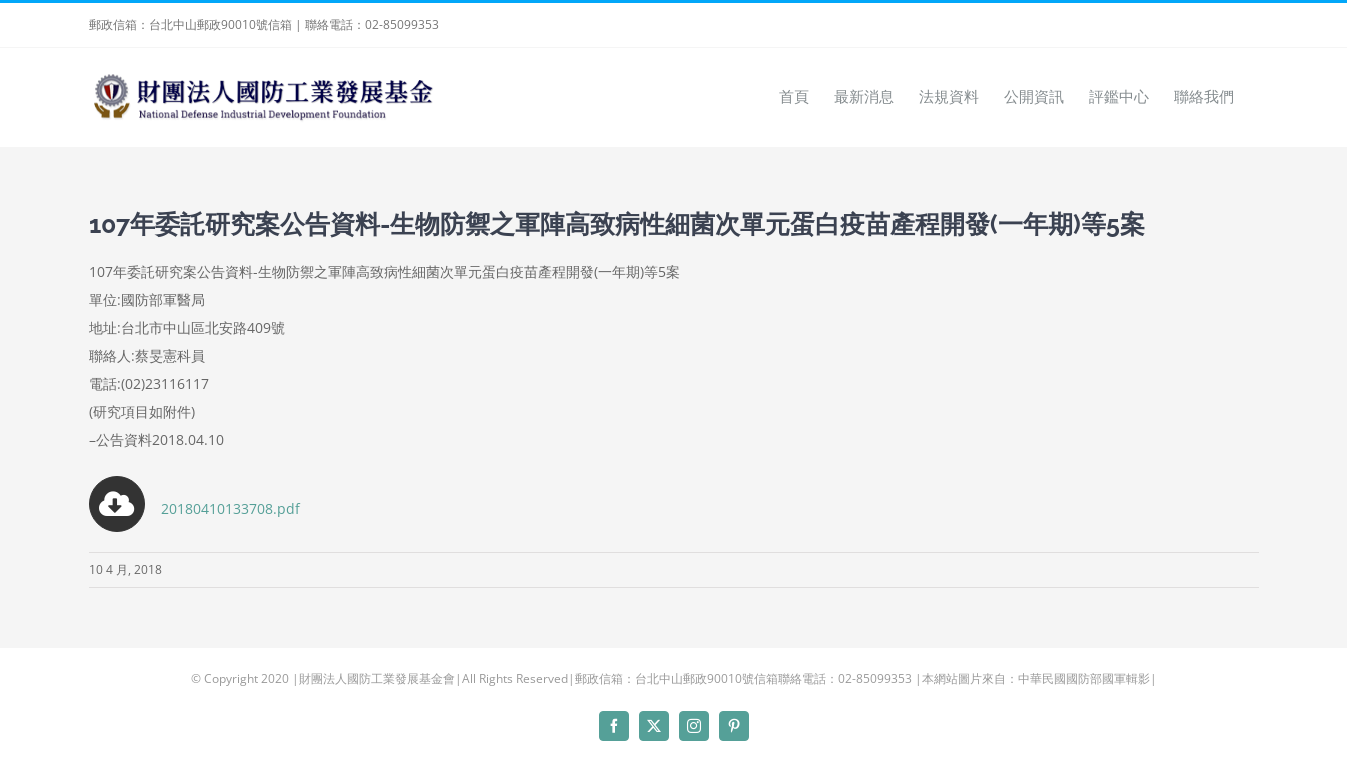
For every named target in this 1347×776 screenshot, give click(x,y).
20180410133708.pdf (194, 508)
